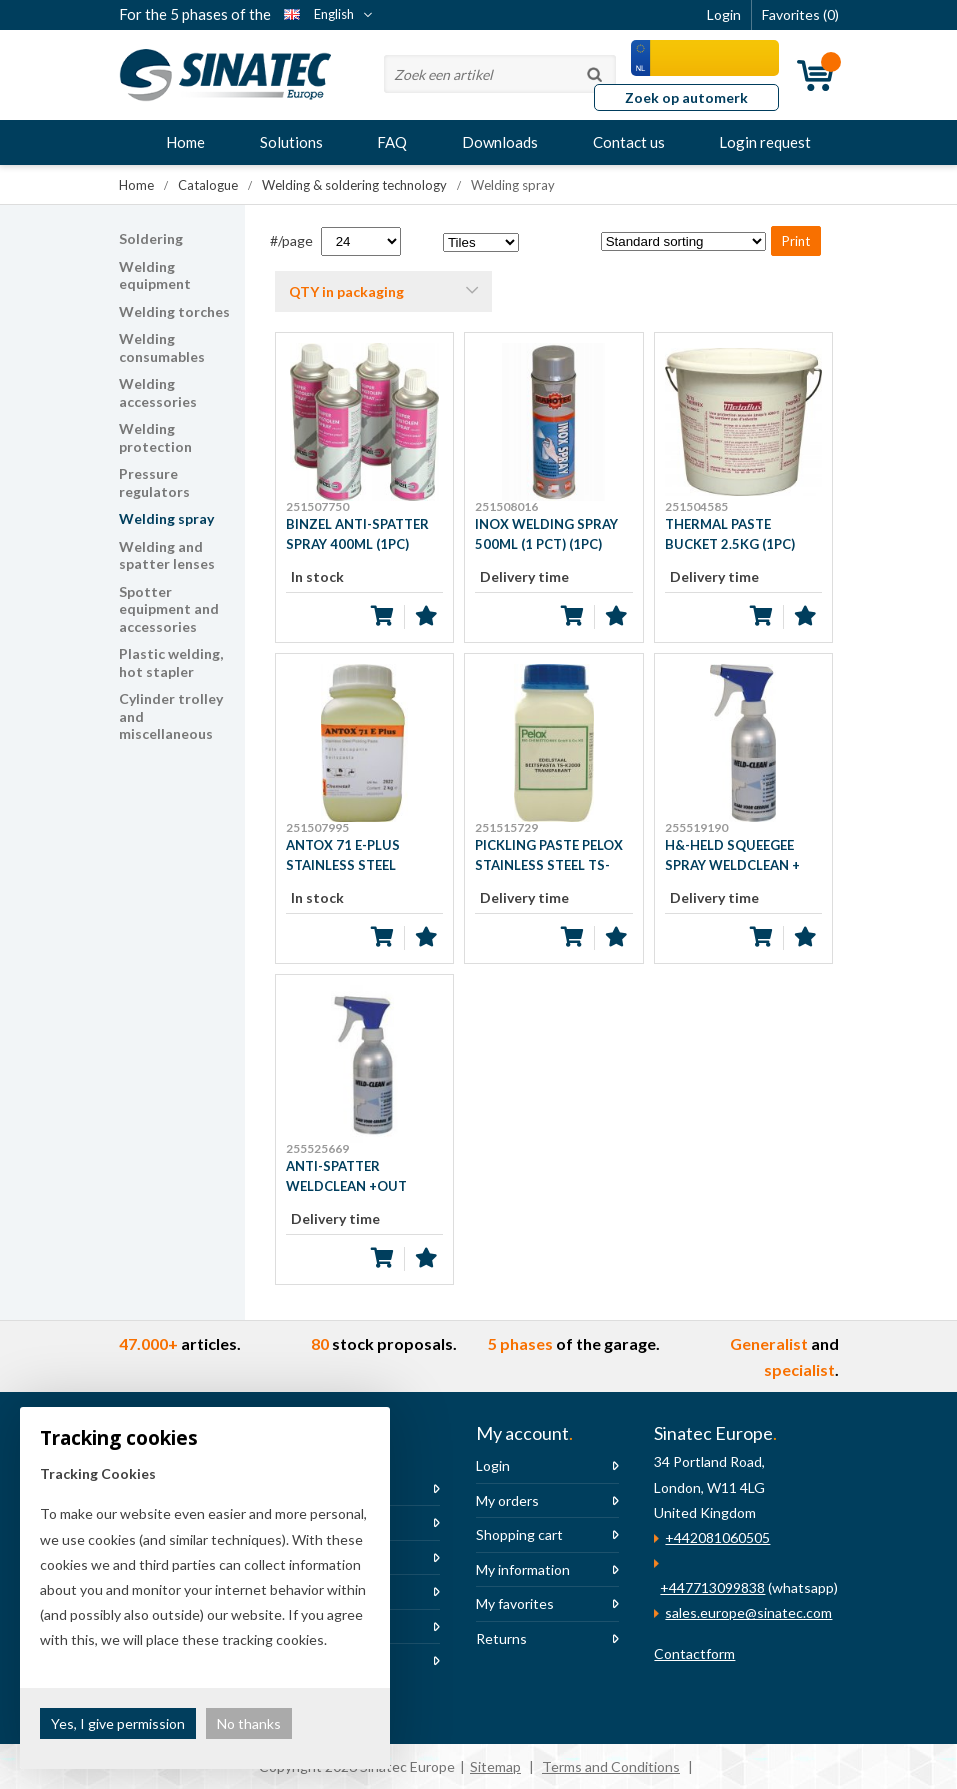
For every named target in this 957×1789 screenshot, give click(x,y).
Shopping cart (519, 1534)
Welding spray (166, 518)
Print (796, 241)
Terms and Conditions (611, 1766)
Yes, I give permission (118, 1723)
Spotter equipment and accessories (169, 609)
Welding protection (155, 437)
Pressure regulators (154, 482)
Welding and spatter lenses (167, 555)
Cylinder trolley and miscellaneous (171, 716)
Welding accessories (158, 392)
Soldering (151, 238)
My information (523, 1569)
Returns (501, 1638)
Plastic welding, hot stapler (171, 662)
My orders (507, 1500)
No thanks (249, 1723)
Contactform (694, 1653)
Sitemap (495, 1766)
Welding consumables (162, 347)
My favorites (515, 1603)
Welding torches (174, 311)
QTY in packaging (346, 291)
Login (493, 1465)
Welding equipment (155, 275)
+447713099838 (712, 1587)
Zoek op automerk (686, 97)
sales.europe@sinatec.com (748, 1612)
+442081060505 (717, 1537)
